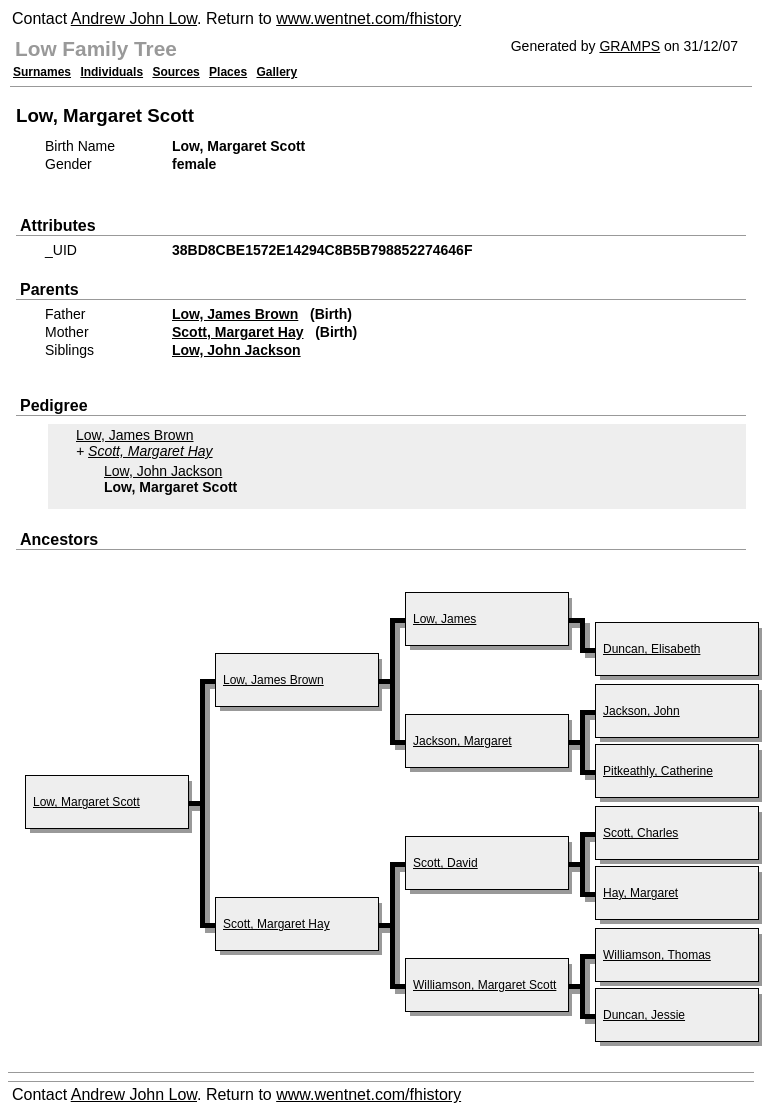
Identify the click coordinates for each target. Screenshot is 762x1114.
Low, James (444, 619)
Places (228, 72)
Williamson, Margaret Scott (484, 985)
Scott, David (445, 863)
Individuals (111, 72)
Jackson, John (641, 711)
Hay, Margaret (640, 893)
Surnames (42, 72)
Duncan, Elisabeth (651, 649)
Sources (175, 72)
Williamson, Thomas (657, 955)
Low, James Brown (235, 314)
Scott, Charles (640, 833)
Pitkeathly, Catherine (658, 771)
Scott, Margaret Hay (237, 332)
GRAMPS (629, 46)
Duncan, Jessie (644, 1015)
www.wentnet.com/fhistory (368, 18)
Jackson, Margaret (462, 741)
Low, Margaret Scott (86, 802)
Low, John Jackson (236, 350)
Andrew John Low (134, 18)
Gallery (277, 72)
